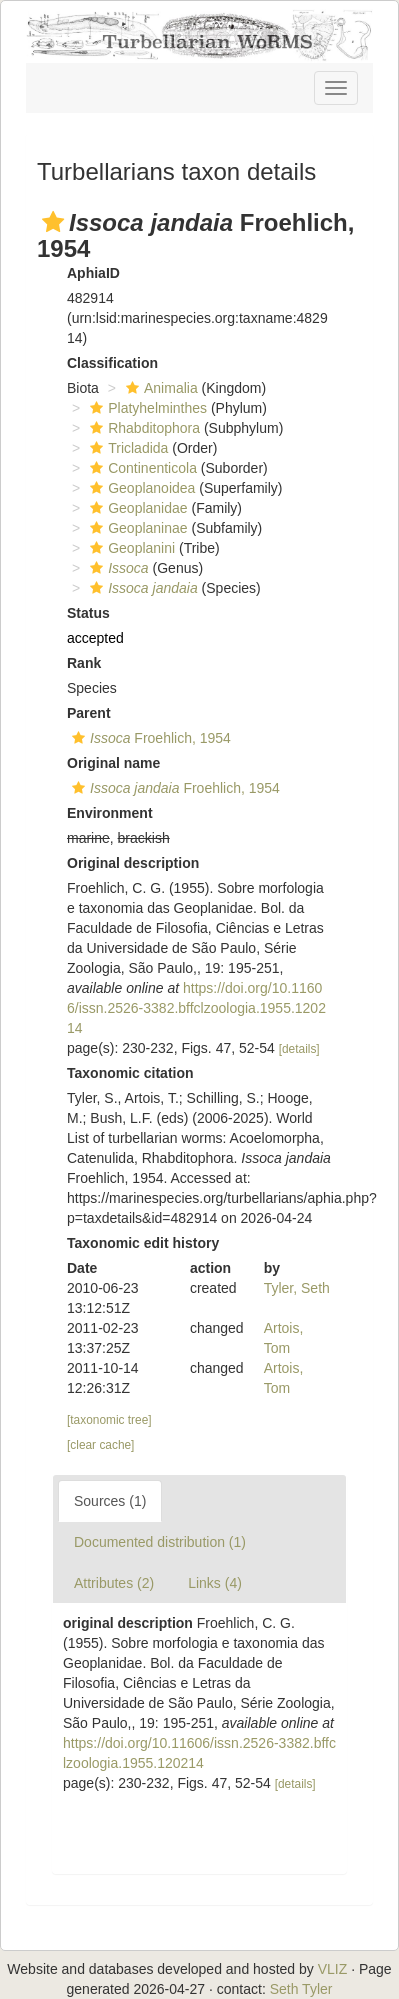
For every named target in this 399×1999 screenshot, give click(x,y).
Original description (133, 863)
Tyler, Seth (297, 1288)
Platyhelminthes (146, 408)
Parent (89, 713)
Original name (113, 763)
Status (88, 613)
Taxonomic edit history (143, 1243)
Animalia (159, 388)
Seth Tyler (301, 1989)
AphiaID (93, 273)
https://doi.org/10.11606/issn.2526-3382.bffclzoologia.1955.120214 (196, 1008)
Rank (84, 663)
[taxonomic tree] (109, 1420)
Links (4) (215, 1583)
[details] (299, 1049)
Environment (110, 813)
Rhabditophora (142, 428)
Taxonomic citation (130, 1073)
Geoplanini (130, 548)
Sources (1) (110, 1501)
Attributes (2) (114, 1583)
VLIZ (333, 1969)
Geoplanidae (136, 508)
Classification (112, 363)
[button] (53, 222)
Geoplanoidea (140, 488)
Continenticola (141, 468)
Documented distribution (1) (160, 1542)
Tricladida (126, 448)
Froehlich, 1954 (149, 738)
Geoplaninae (136, 528)
